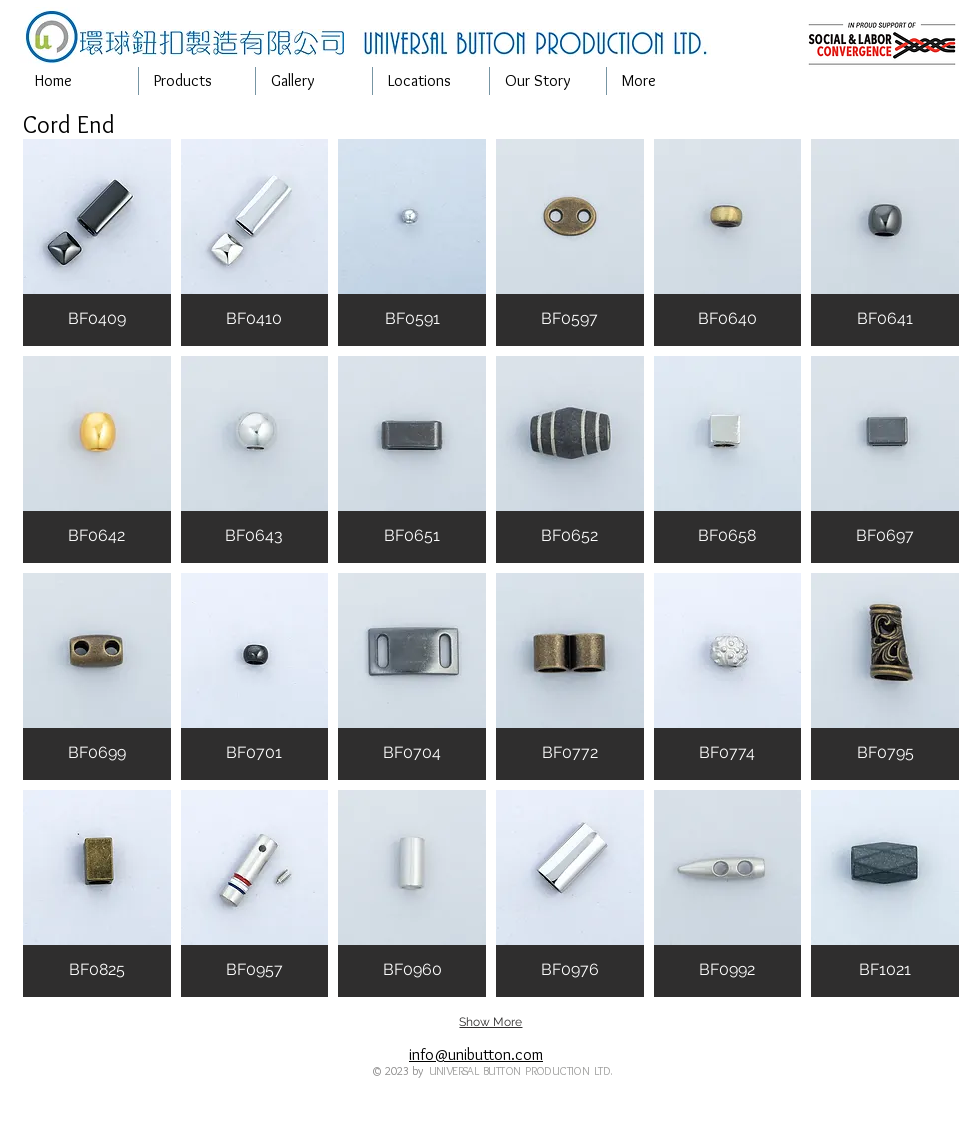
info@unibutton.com (476, 1054)
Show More (490, 1022)
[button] (197, 81)
